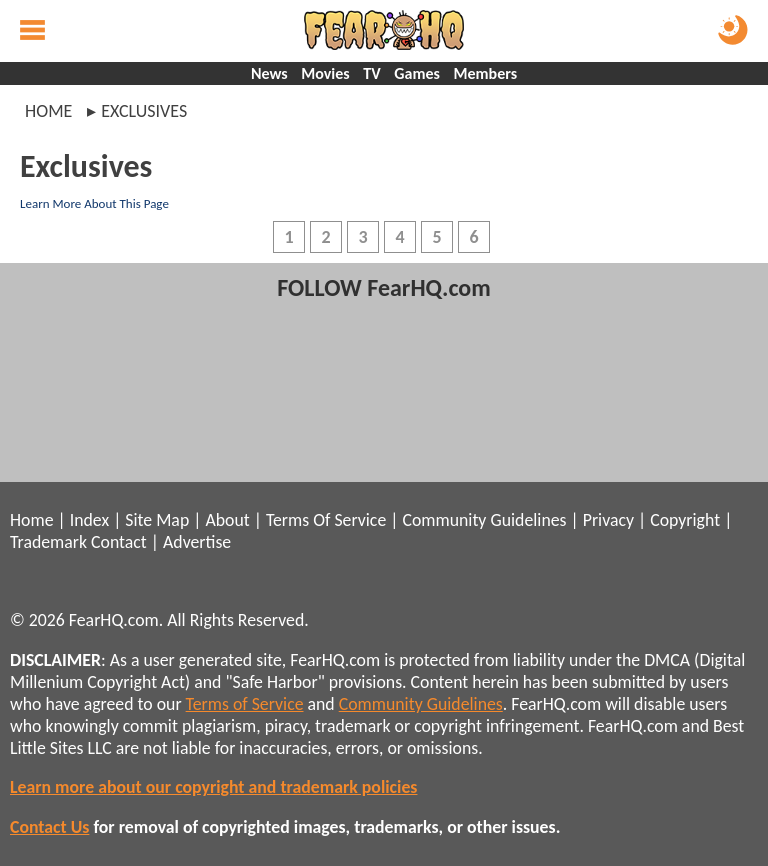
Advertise (197, 542)
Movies (325, 73)
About (227, 520)
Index (89, 520)
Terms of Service (245, 704)
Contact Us (49, 827)
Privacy (608, 520)
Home (48, 111)
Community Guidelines (484, 520)
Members (486, 73)
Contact (119, 542)
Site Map (157, 520)
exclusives (144, 111)
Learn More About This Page (94, 203)
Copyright (685, 520)
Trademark (48, 542)
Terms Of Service (326, 520)
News (269, 73)
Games (417, 73)
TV (371, 73)
